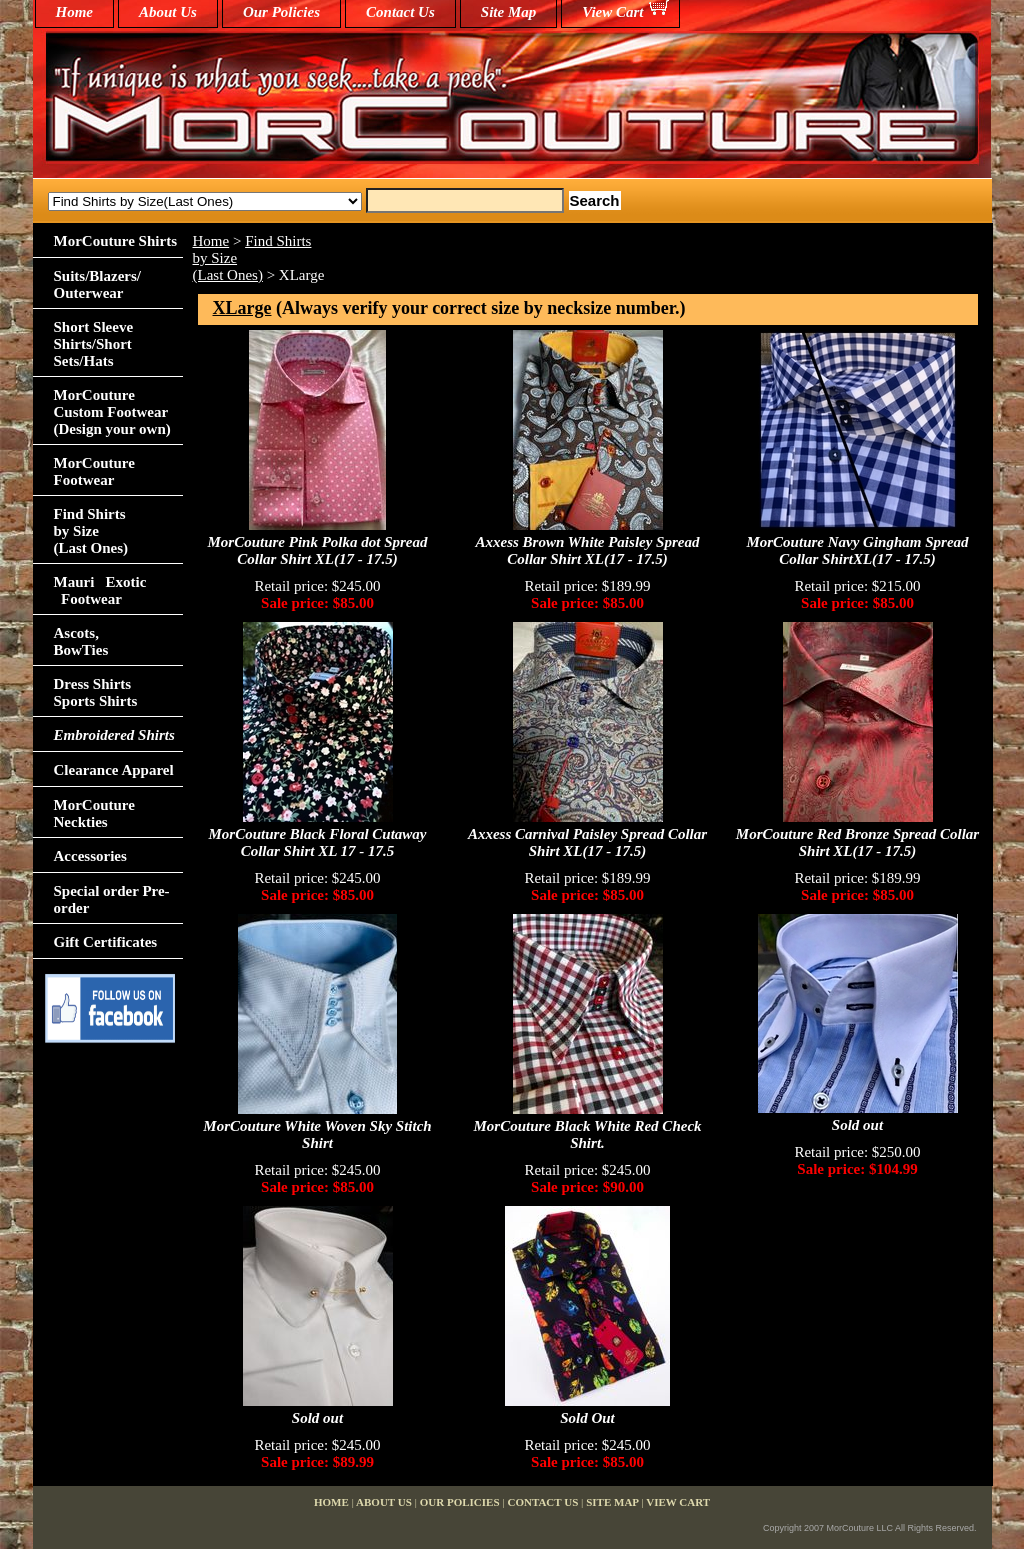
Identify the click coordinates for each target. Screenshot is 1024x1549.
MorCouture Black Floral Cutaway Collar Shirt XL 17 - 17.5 (318, 842)
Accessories (90, 856)
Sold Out (587, 1418)
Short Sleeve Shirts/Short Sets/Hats (94, 344)
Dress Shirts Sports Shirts (96, 692)
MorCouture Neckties (94, 813)
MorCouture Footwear (94, 471)
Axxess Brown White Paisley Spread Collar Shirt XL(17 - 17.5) (588, 550)
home (75, 12)
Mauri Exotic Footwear (100, 590)
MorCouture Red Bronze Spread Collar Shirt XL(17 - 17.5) (857, 842)
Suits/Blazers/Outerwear (98, 284)
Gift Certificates (106, 942)
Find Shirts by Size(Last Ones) (91, 531)
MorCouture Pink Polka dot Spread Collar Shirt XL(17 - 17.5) (317, 550)
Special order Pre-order (112, 899)
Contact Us (400, 12)
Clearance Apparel (114, 770)
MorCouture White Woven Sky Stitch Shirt (317, 1134)
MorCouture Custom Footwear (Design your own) (112, 412)
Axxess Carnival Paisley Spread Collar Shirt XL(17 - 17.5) (587, 842)
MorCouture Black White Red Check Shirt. (587, 1134)
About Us (168, 12)
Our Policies (281, 12)
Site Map (508, 12)
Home (211, 241)
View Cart (612, 12)
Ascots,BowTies (81, 641)
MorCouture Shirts (115, 241)
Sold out (857, 1125)
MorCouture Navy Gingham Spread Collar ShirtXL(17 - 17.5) (857, 550)
